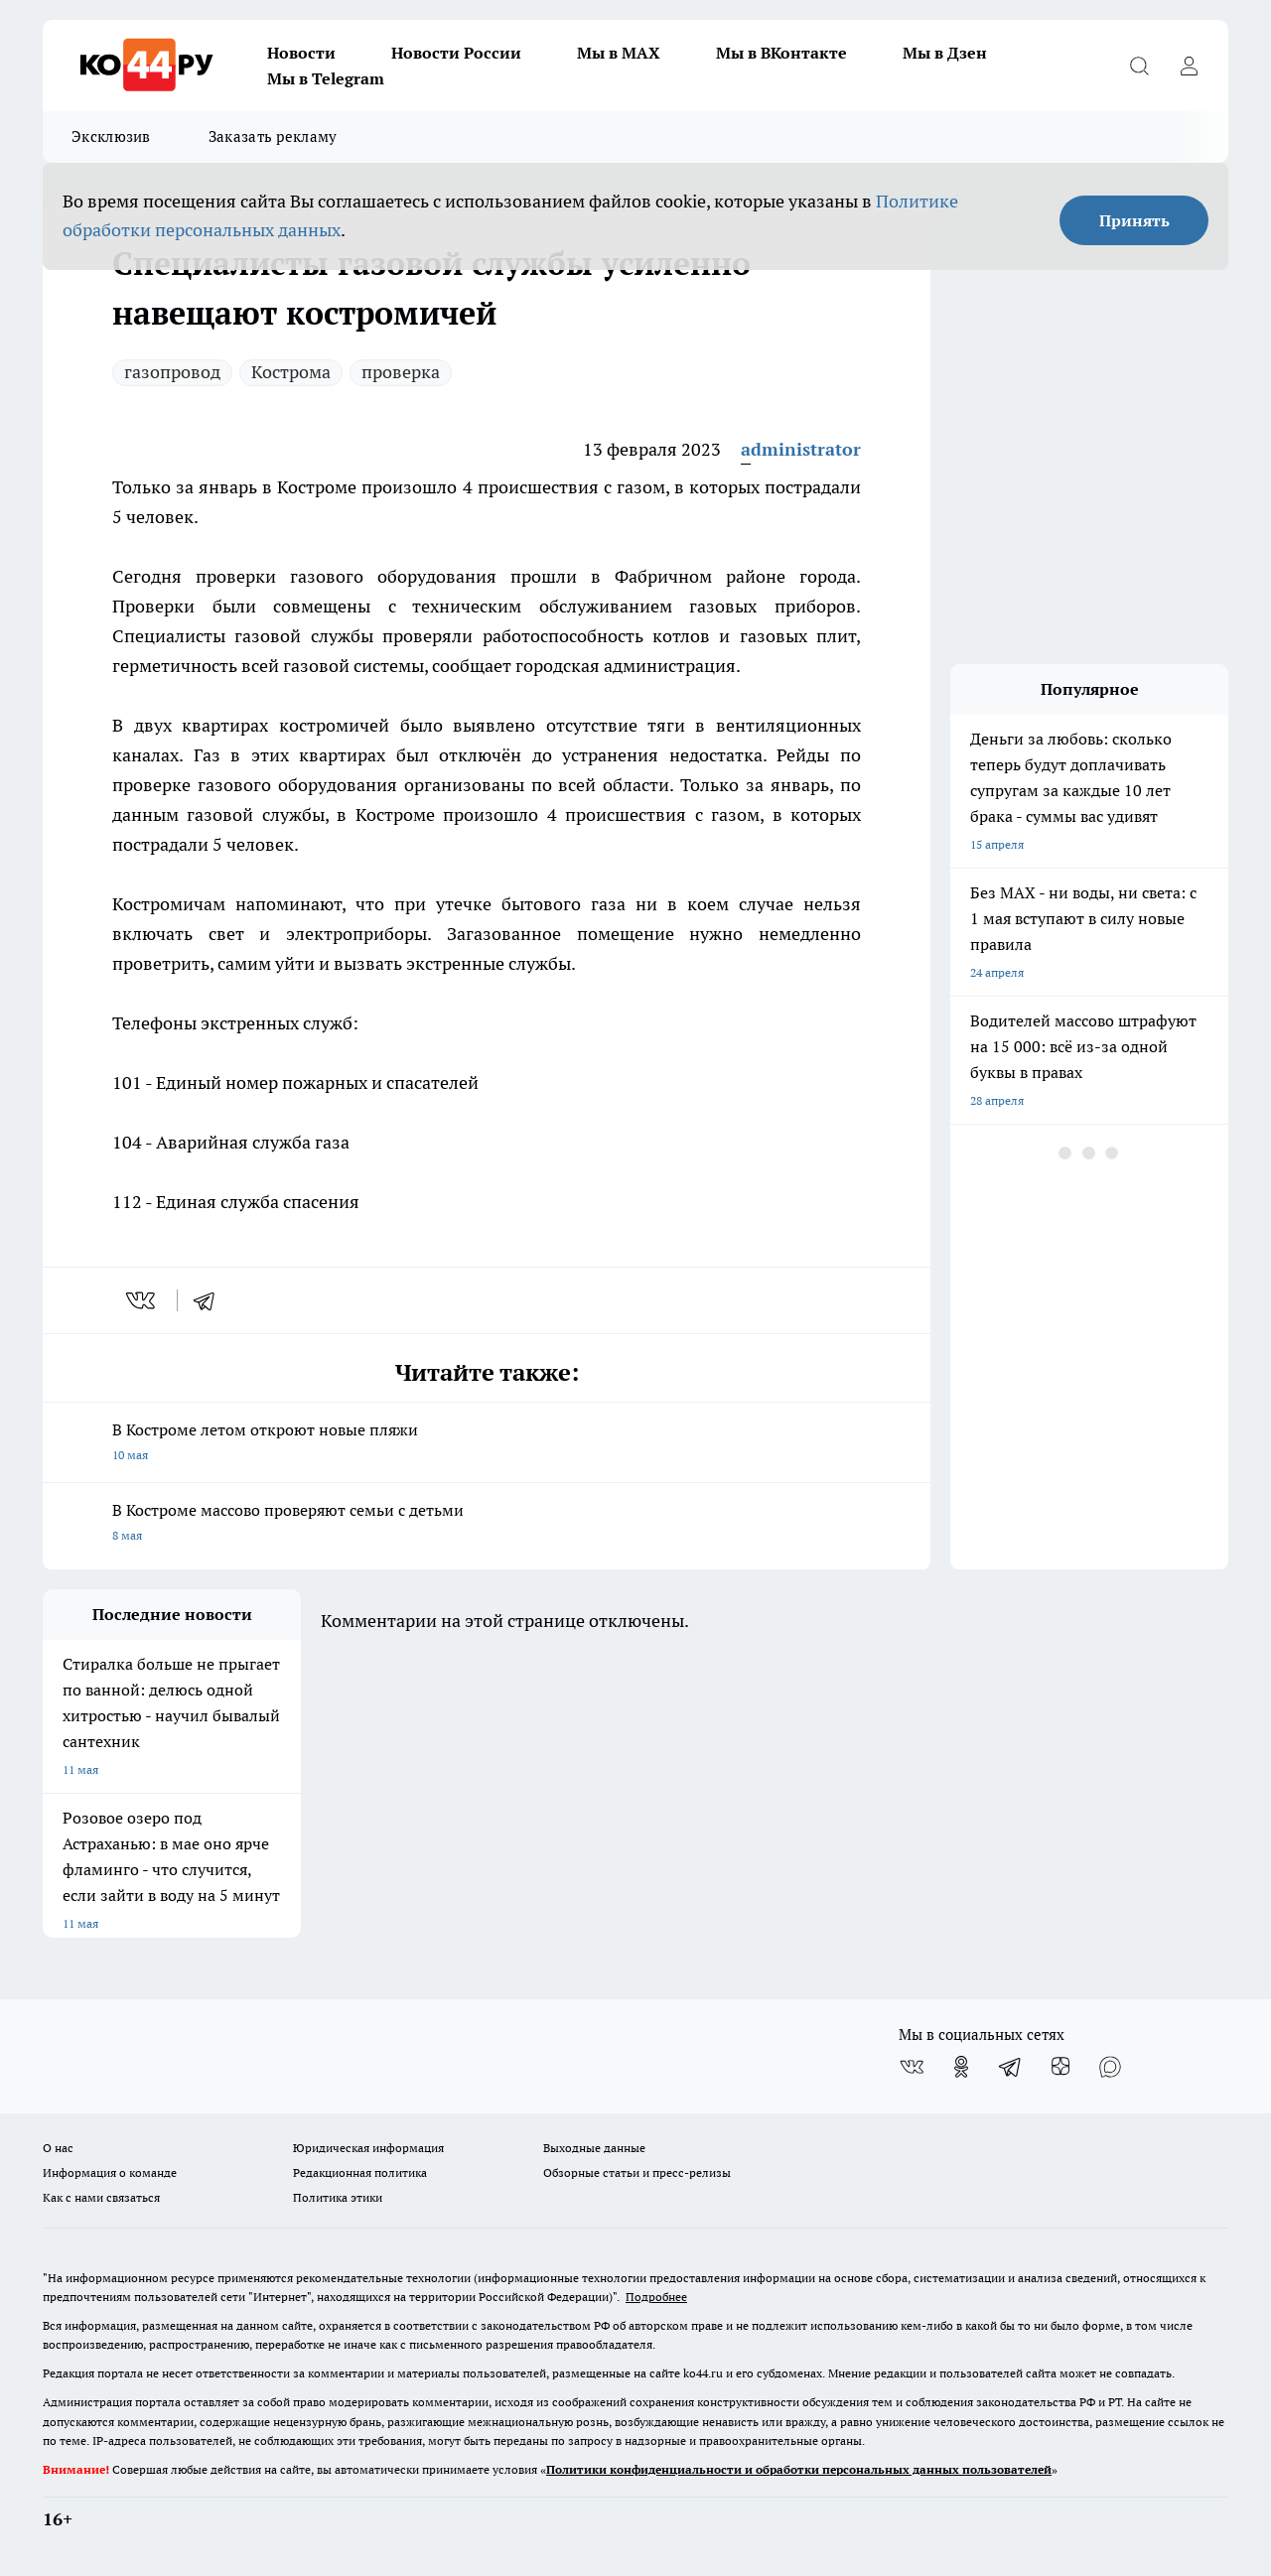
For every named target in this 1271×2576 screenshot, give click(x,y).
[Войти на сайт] (1188, 65)
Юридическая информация (368, 2147)
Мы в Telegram (325, 78)
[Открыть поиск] (1139, 65)
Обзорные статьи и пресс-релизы (637, 2172)
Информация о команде (110, 2172)
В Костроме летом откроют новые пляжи (486, 1444)
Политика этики (337, 2197)
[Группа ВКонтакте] (911, 2067)
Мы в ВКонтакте (781, 53)
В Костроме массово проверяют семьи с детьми (486, 1524)
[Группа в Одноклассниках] (961, 2067)
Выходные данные (594, 2147)
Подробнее (656, 2296)
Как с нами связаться (101, 2197)
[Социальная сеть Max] (1110, 2067)
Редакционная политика (360, 2172)
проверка (400, 371)
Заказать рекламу (273, 136)
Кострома (291, 371)
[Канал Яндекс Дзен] (1060, 2067)
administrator (801, 449)
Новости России (456, 53)
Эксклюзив (111, 136)
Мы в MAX (618, 53)
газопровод (172, 371)
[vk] (142, 1300)
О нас (58, 2147)
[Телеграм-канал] (1011, 2067)
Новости (301, 53)
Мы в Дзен (945, 53)
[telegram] (210, 1300)
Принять (1134, 220)
